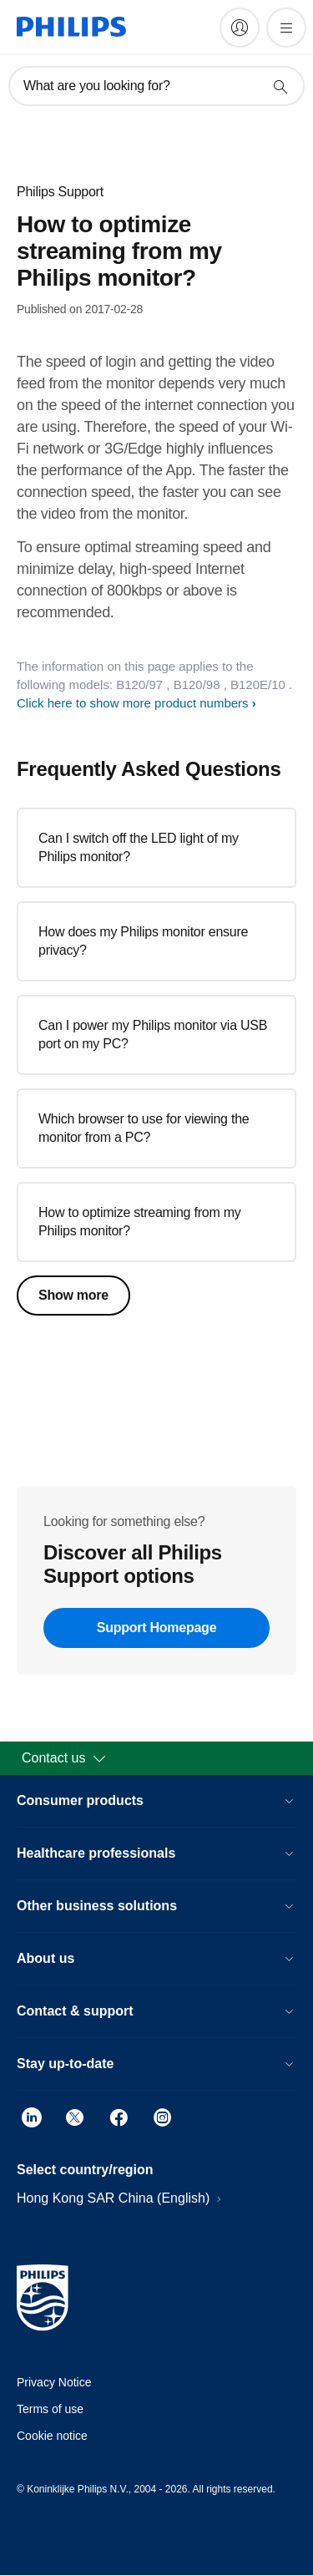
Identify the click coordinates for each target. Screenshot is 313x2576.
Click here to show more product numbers (133, 703)
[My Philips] (240, 28)
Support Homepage (157, 1627)
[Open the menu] (286, 28)
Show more (73, 1295)
